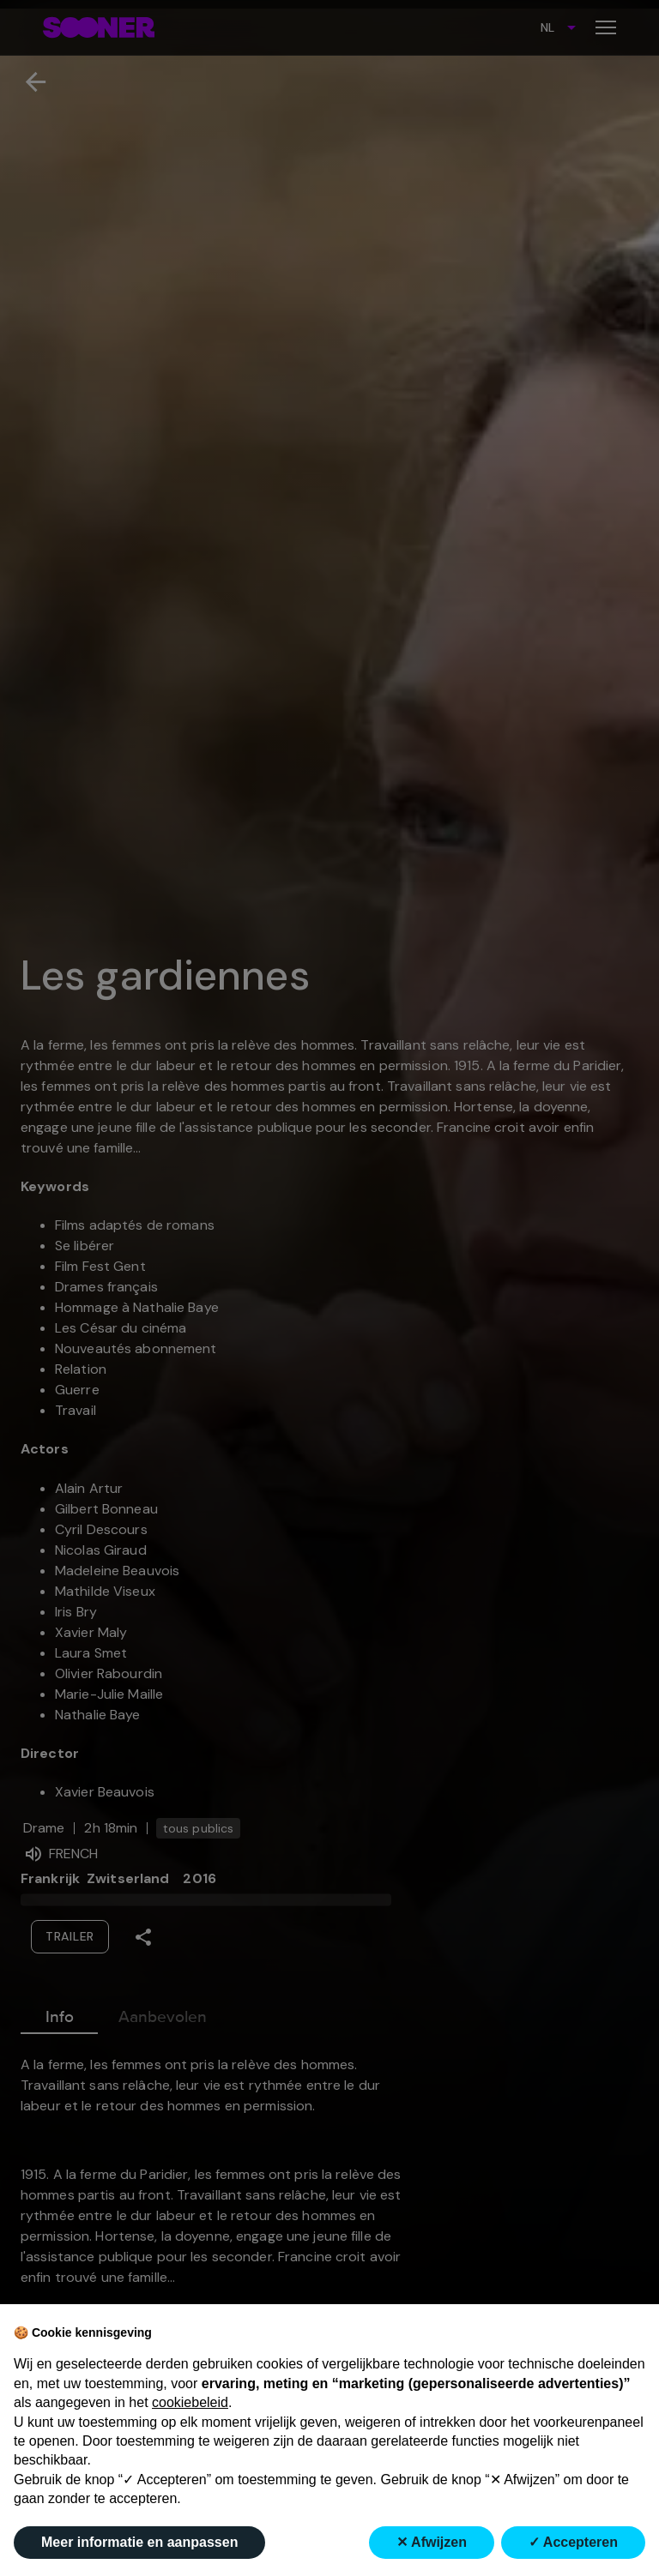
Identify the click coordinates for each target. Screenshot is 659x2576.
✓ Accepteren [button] (573, 2542)
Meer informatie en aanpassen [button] (139, 2542)
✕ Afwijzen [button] (431, 2542)
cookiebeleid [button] (190, 2402)
